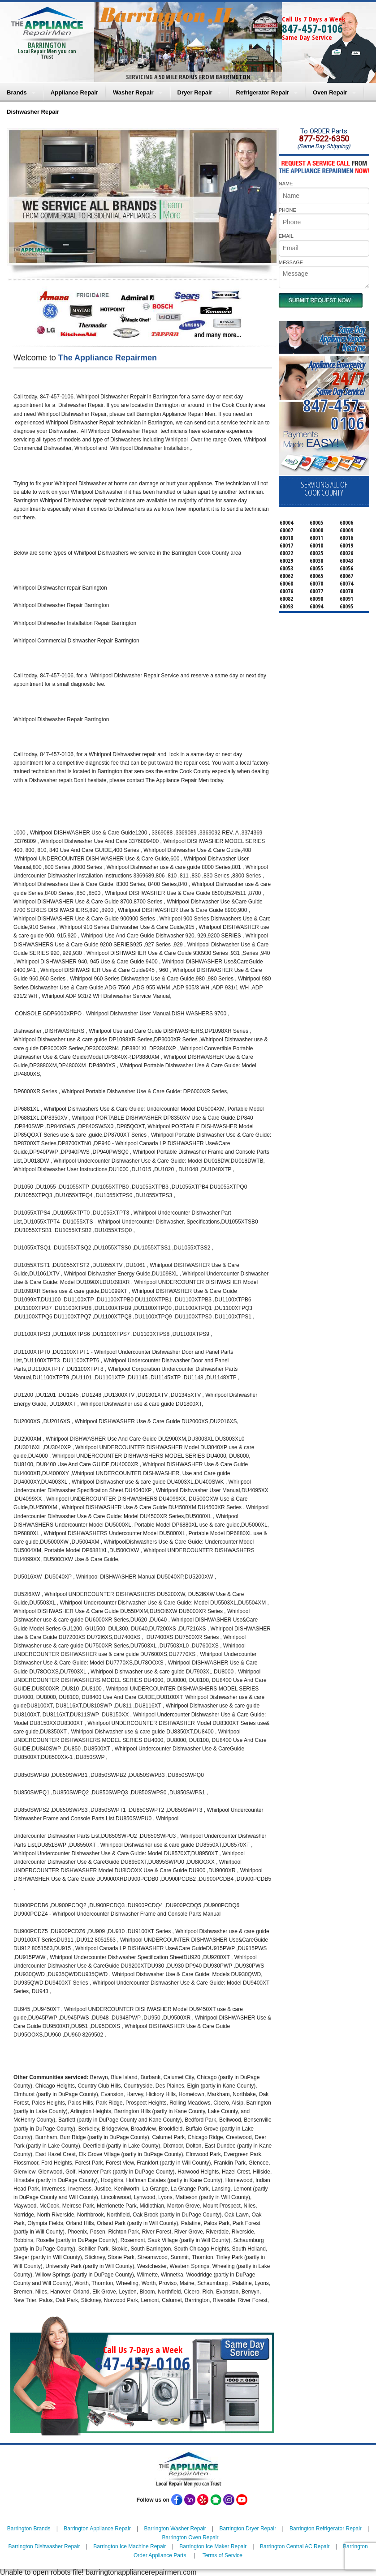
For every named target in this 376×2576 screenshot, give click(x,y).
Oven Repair (330, 92)
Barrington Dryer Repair (248, 2528)
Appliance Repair (74, 92)
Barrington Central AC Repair (294, 2546)
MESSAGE (291, 262)
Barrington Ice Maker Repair (212, 2546)
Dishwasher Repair (33, 111)
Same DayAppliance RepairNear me (342, 339)
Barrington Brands (29, 2528)
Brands (17, 92)
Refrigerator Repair (262, 92)
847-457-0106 (312, 28)
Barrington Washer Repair (175, 2528)
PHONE (287, 210)
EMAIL (286, 236)
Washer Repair (133, 92)
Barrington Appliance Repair (97, 2528)
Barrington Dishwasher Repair (44, 2546)
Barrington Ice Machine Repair (129, 2546)
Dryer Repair (194, 92)
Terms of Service (222, 2555)
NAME (286, 183)
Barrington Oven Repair (190, 2537)
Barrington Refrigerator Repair (326, 2528)
